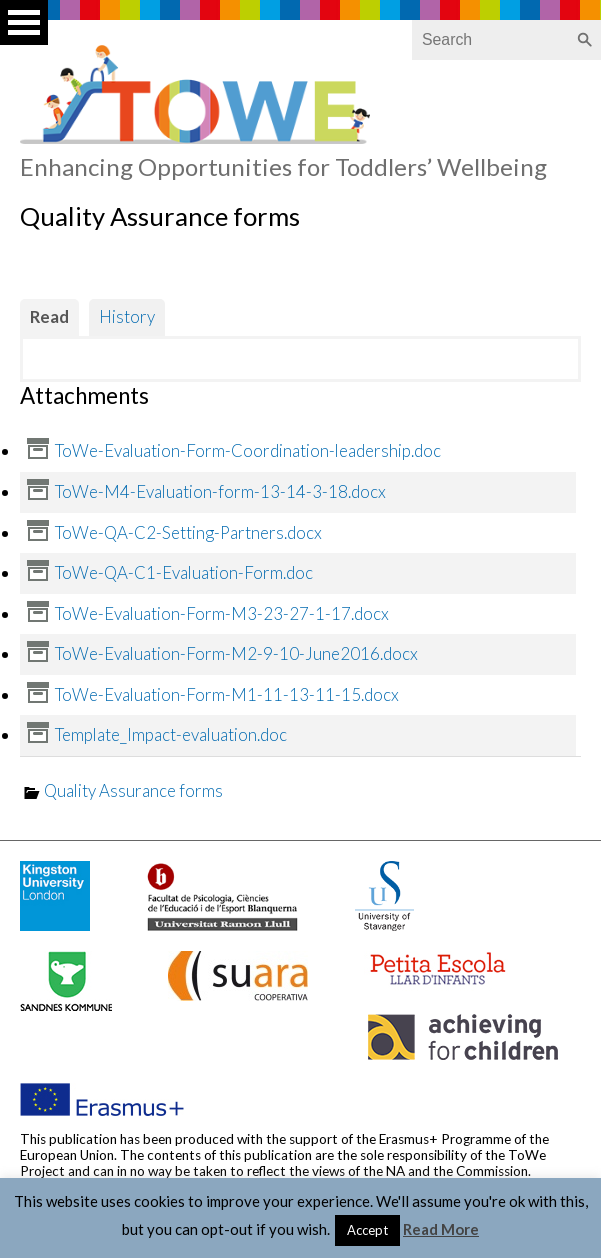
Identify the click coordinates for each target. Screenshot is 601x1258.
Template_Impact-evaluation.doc (171, 734)
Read (49, 316)
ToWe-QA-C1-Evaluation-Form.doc (184, 572)
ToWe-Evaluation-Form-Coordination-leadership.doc (248, 450)
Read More (441, 1229)
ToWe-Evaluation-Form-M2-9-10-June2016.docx (236, 653)
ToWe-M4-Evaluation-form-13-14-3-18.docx (220, 491)
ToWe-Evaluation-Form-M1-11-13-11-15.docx (227, 694)
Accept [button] (367, 1230)
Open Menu (24, 22)
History (127, 316)
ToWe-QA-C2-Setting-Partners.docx (188, 532)
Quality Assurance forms (133, 790)
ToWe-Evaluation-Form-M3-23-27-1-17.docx (222, 613)
